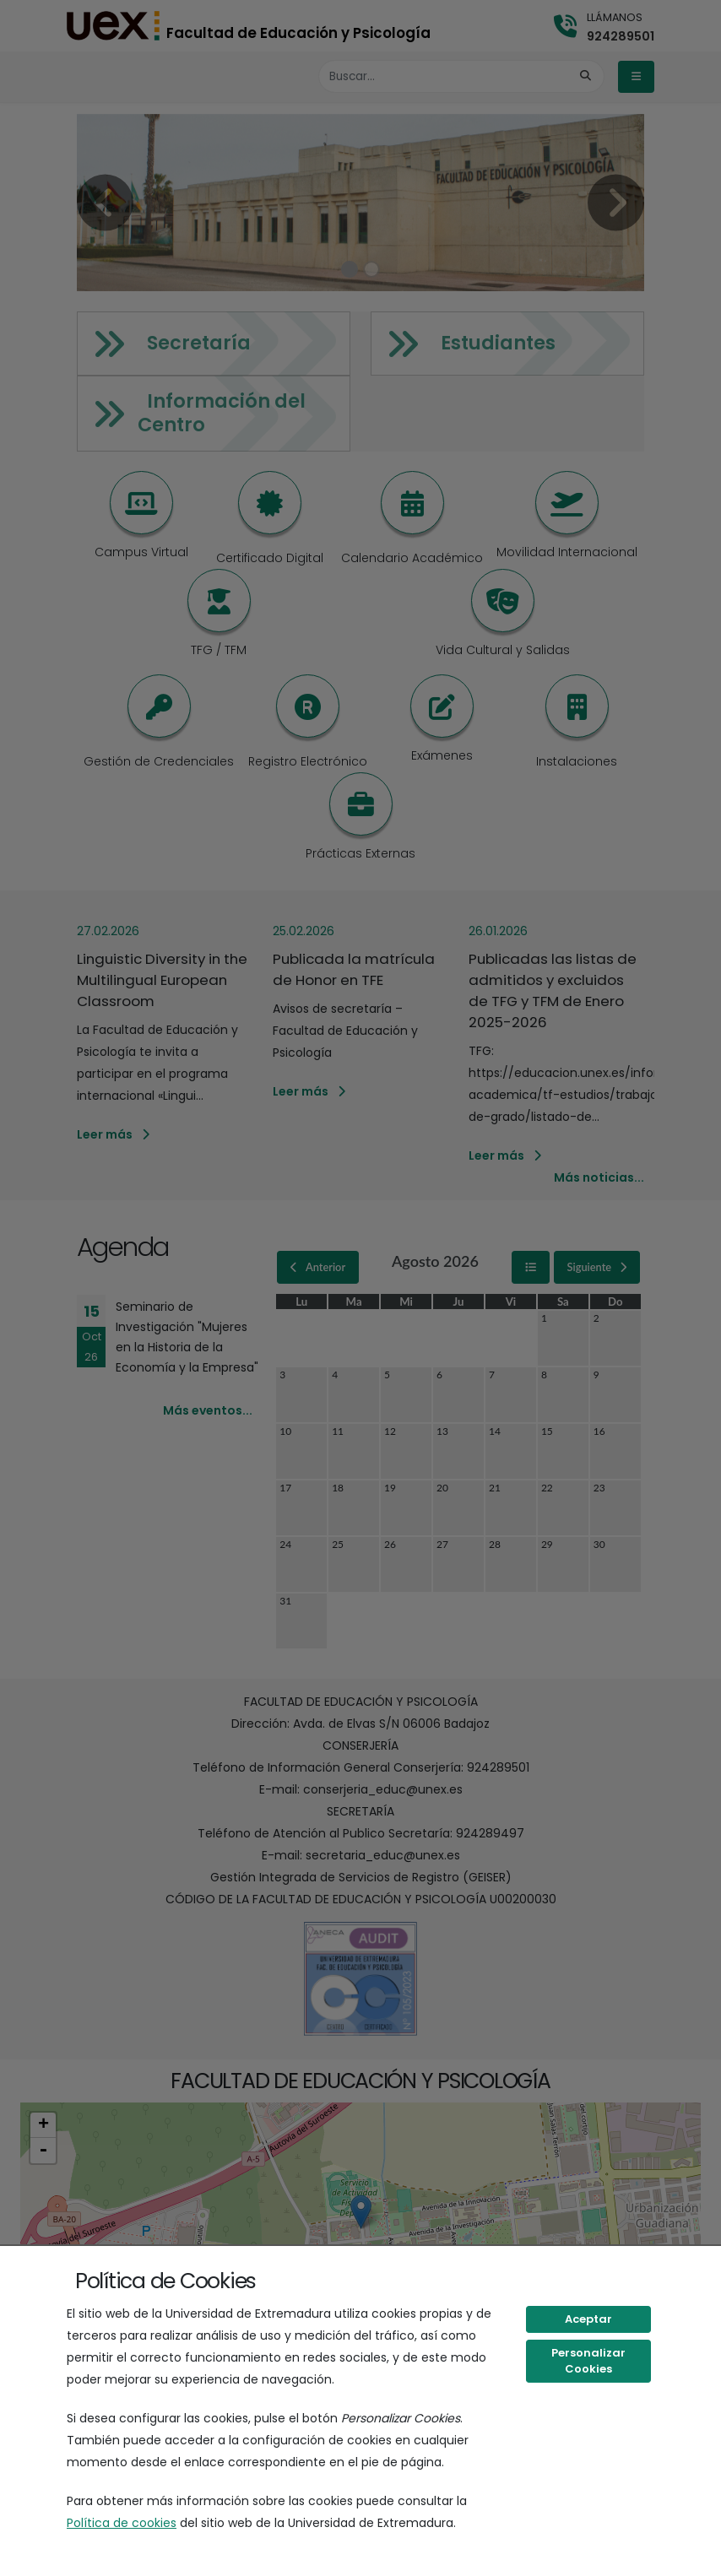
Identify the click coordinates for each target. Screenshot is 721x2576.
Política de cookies (121, 2522)
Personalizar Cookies (588, 2361)
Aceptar (588, 2319)
